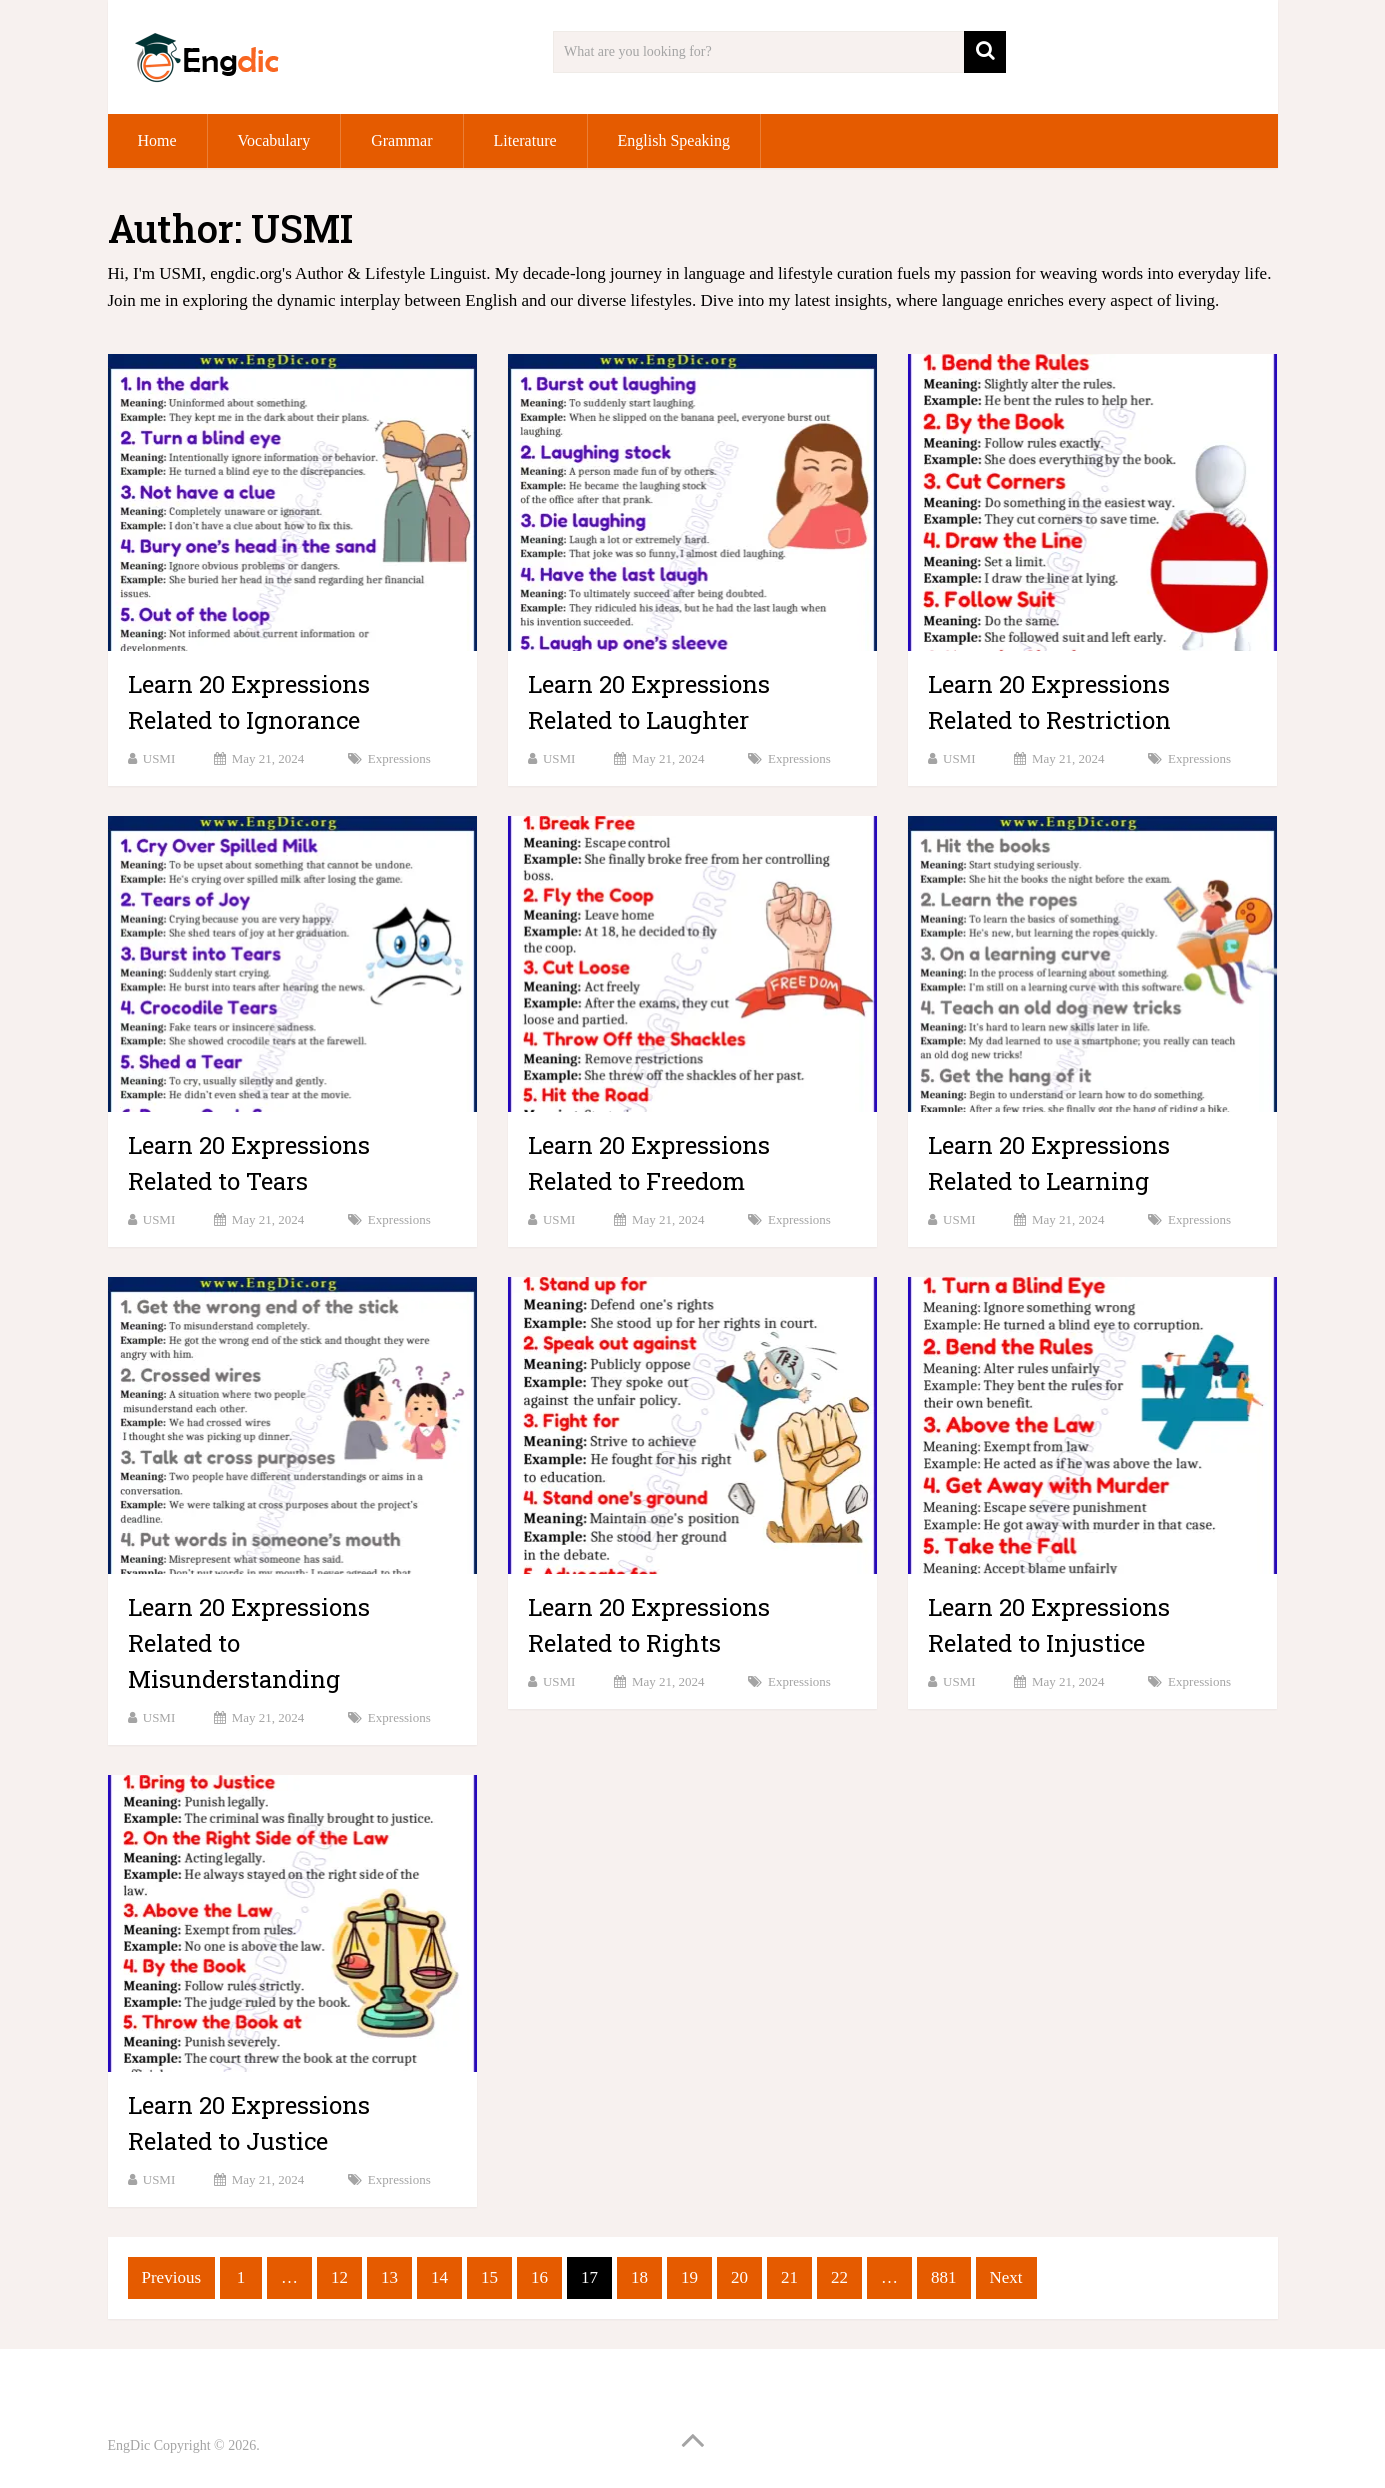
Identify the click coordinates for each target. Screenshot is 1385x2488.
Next (1006, 2277)
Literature (525, 140)
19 (689, 2277)
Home (157, 140)
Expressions (399, 758)
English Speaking (674, 140)
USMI (159, 758)
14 (439, 2277)
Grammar (401, 140)
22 (839, 2277)
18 (639, 2277)
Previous (172, 2277)
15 (489, 2277)
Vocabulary (274, 140)
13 (389, 2277)
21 (789, 2277)
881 (944, 2277)
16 (539, 2277)
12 (339, 2277)
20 (739, 2277)
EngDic (129, 2445)
